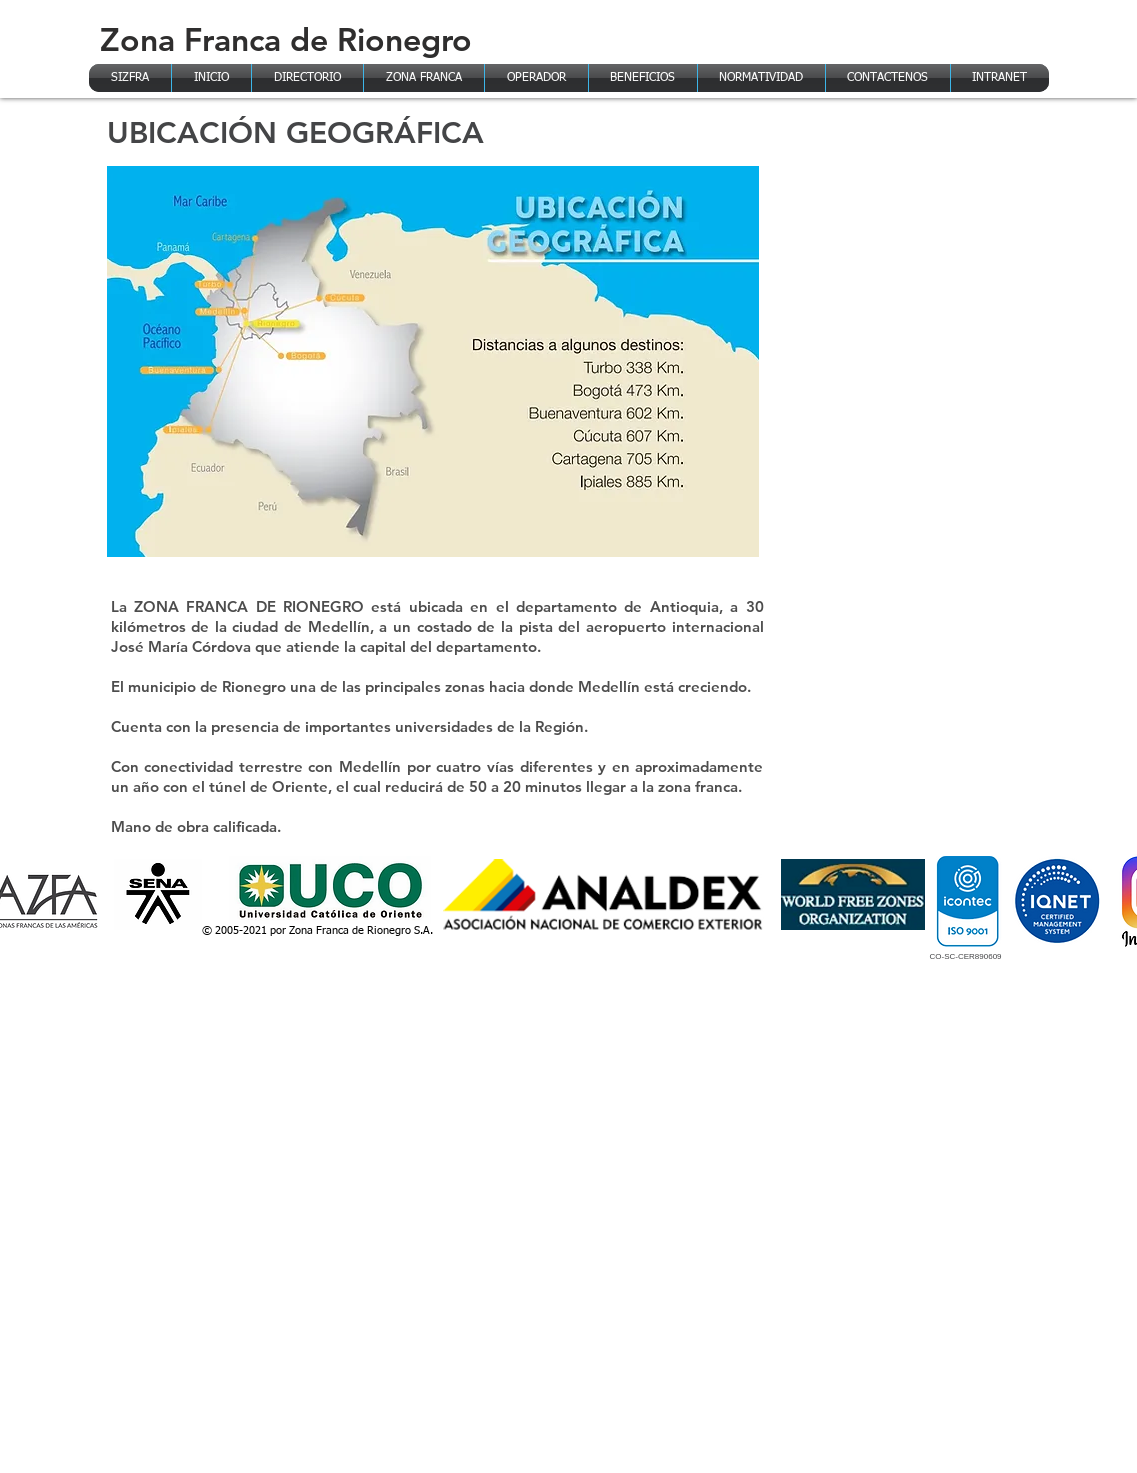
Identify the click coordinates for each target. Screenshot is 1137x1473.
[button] (424, 78)
